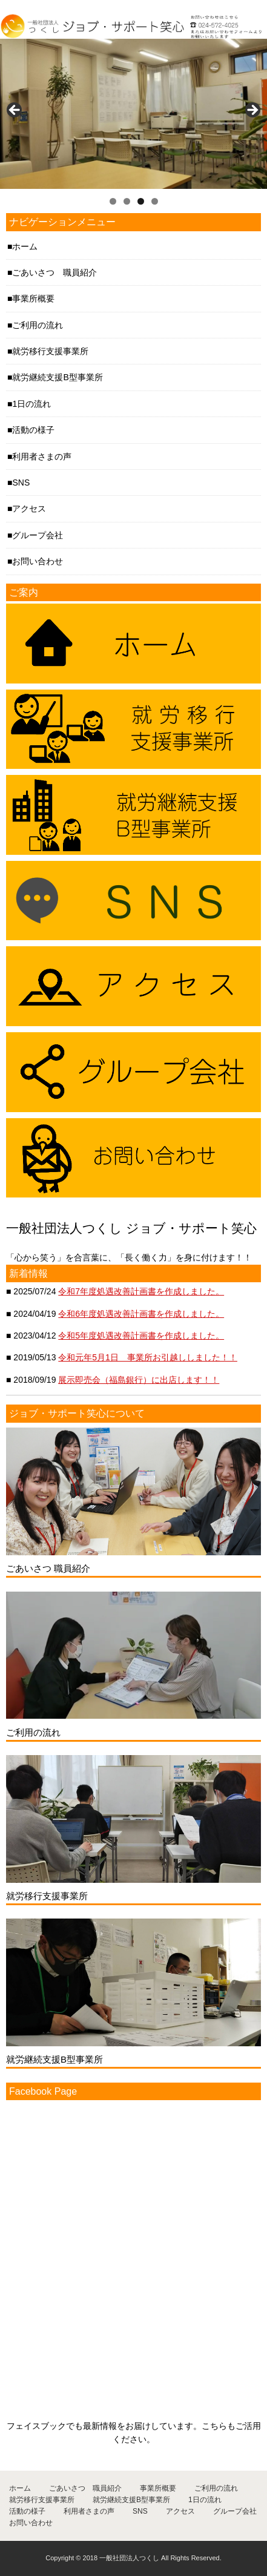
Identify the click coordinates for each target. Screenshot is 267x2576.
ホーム (25, 246)
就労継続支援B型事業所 (57, 377)
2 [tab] (127, 201)
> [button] (252, 111)
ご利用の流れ (37, 325)
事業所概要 (33, 298)
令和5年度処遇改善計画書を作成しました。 (141, 1335)
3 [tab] (140, 201)
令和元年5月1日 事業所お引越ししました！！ (147, 1357)
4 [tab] (154, 201)
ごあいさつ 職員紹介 (54, 272)
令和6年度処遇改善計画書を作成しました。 (141, 1314)
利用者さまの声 (41, 456)
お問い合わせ (37, 561)
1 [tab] (113, 201)
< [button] (15, 111)
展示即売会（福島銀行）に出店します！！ (138, 1380)
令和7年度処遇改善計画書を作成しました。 (141, 1291)
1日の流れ (31, 404)
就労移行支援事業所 (50, 351)
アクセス (29, 508)
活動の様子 (33, 430)
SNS (21, 482)
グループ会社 (37, 535)
